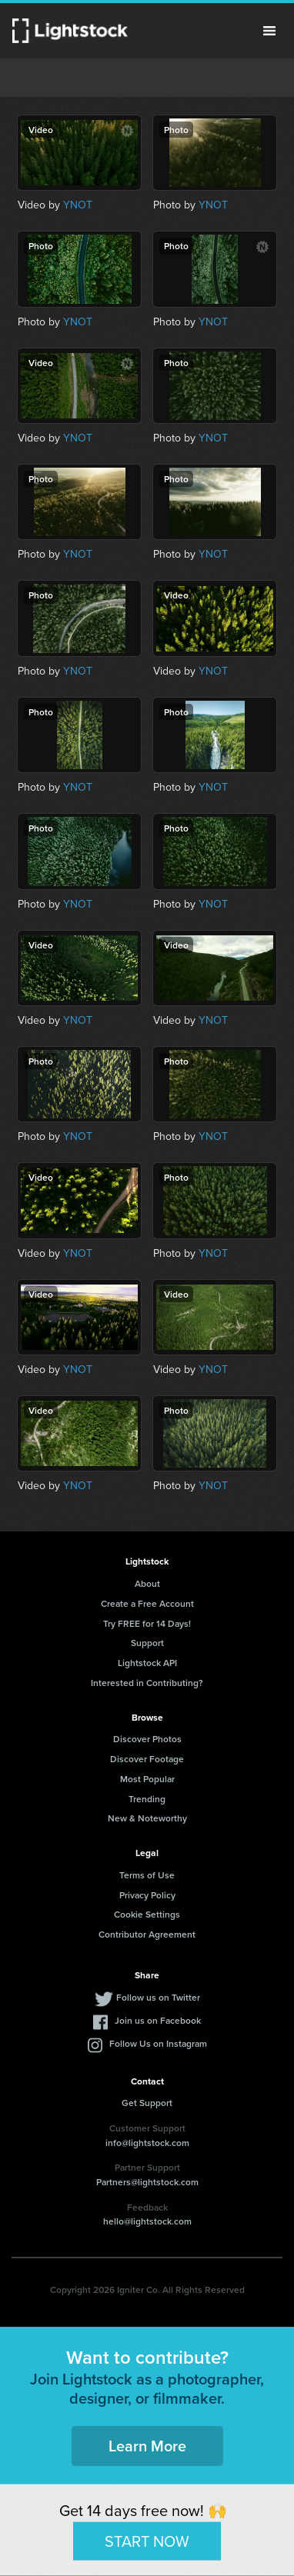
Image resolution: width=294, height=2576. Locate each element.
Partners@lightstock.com (147, 2181)
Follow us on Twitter (158, 1997)
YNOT (77, 205)
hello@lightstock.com (147, 2221)
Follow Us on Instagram (158, 2043)
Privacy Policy (147, 1894)
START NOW (147, 2540)
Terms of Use (147, 1874)
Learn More (147, 2445)
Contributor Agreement (147, 1934)
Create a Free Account (147, 1603)
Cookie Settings (147, 1914)
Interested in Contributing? (147, 1682)
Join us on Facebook (158, 2020)
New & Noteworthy (147, 1818)
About (147, 1583)
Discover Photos (147, 1738)
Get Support (147, 2102)
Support (147, 1642)
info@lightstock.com (147, 2142)
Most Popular (147, 1778)
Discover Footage (147, 1758)
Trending (147, 1798)
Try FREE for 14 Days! (147, 1623)
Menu (269, 30)
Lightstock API (147, 1662)
